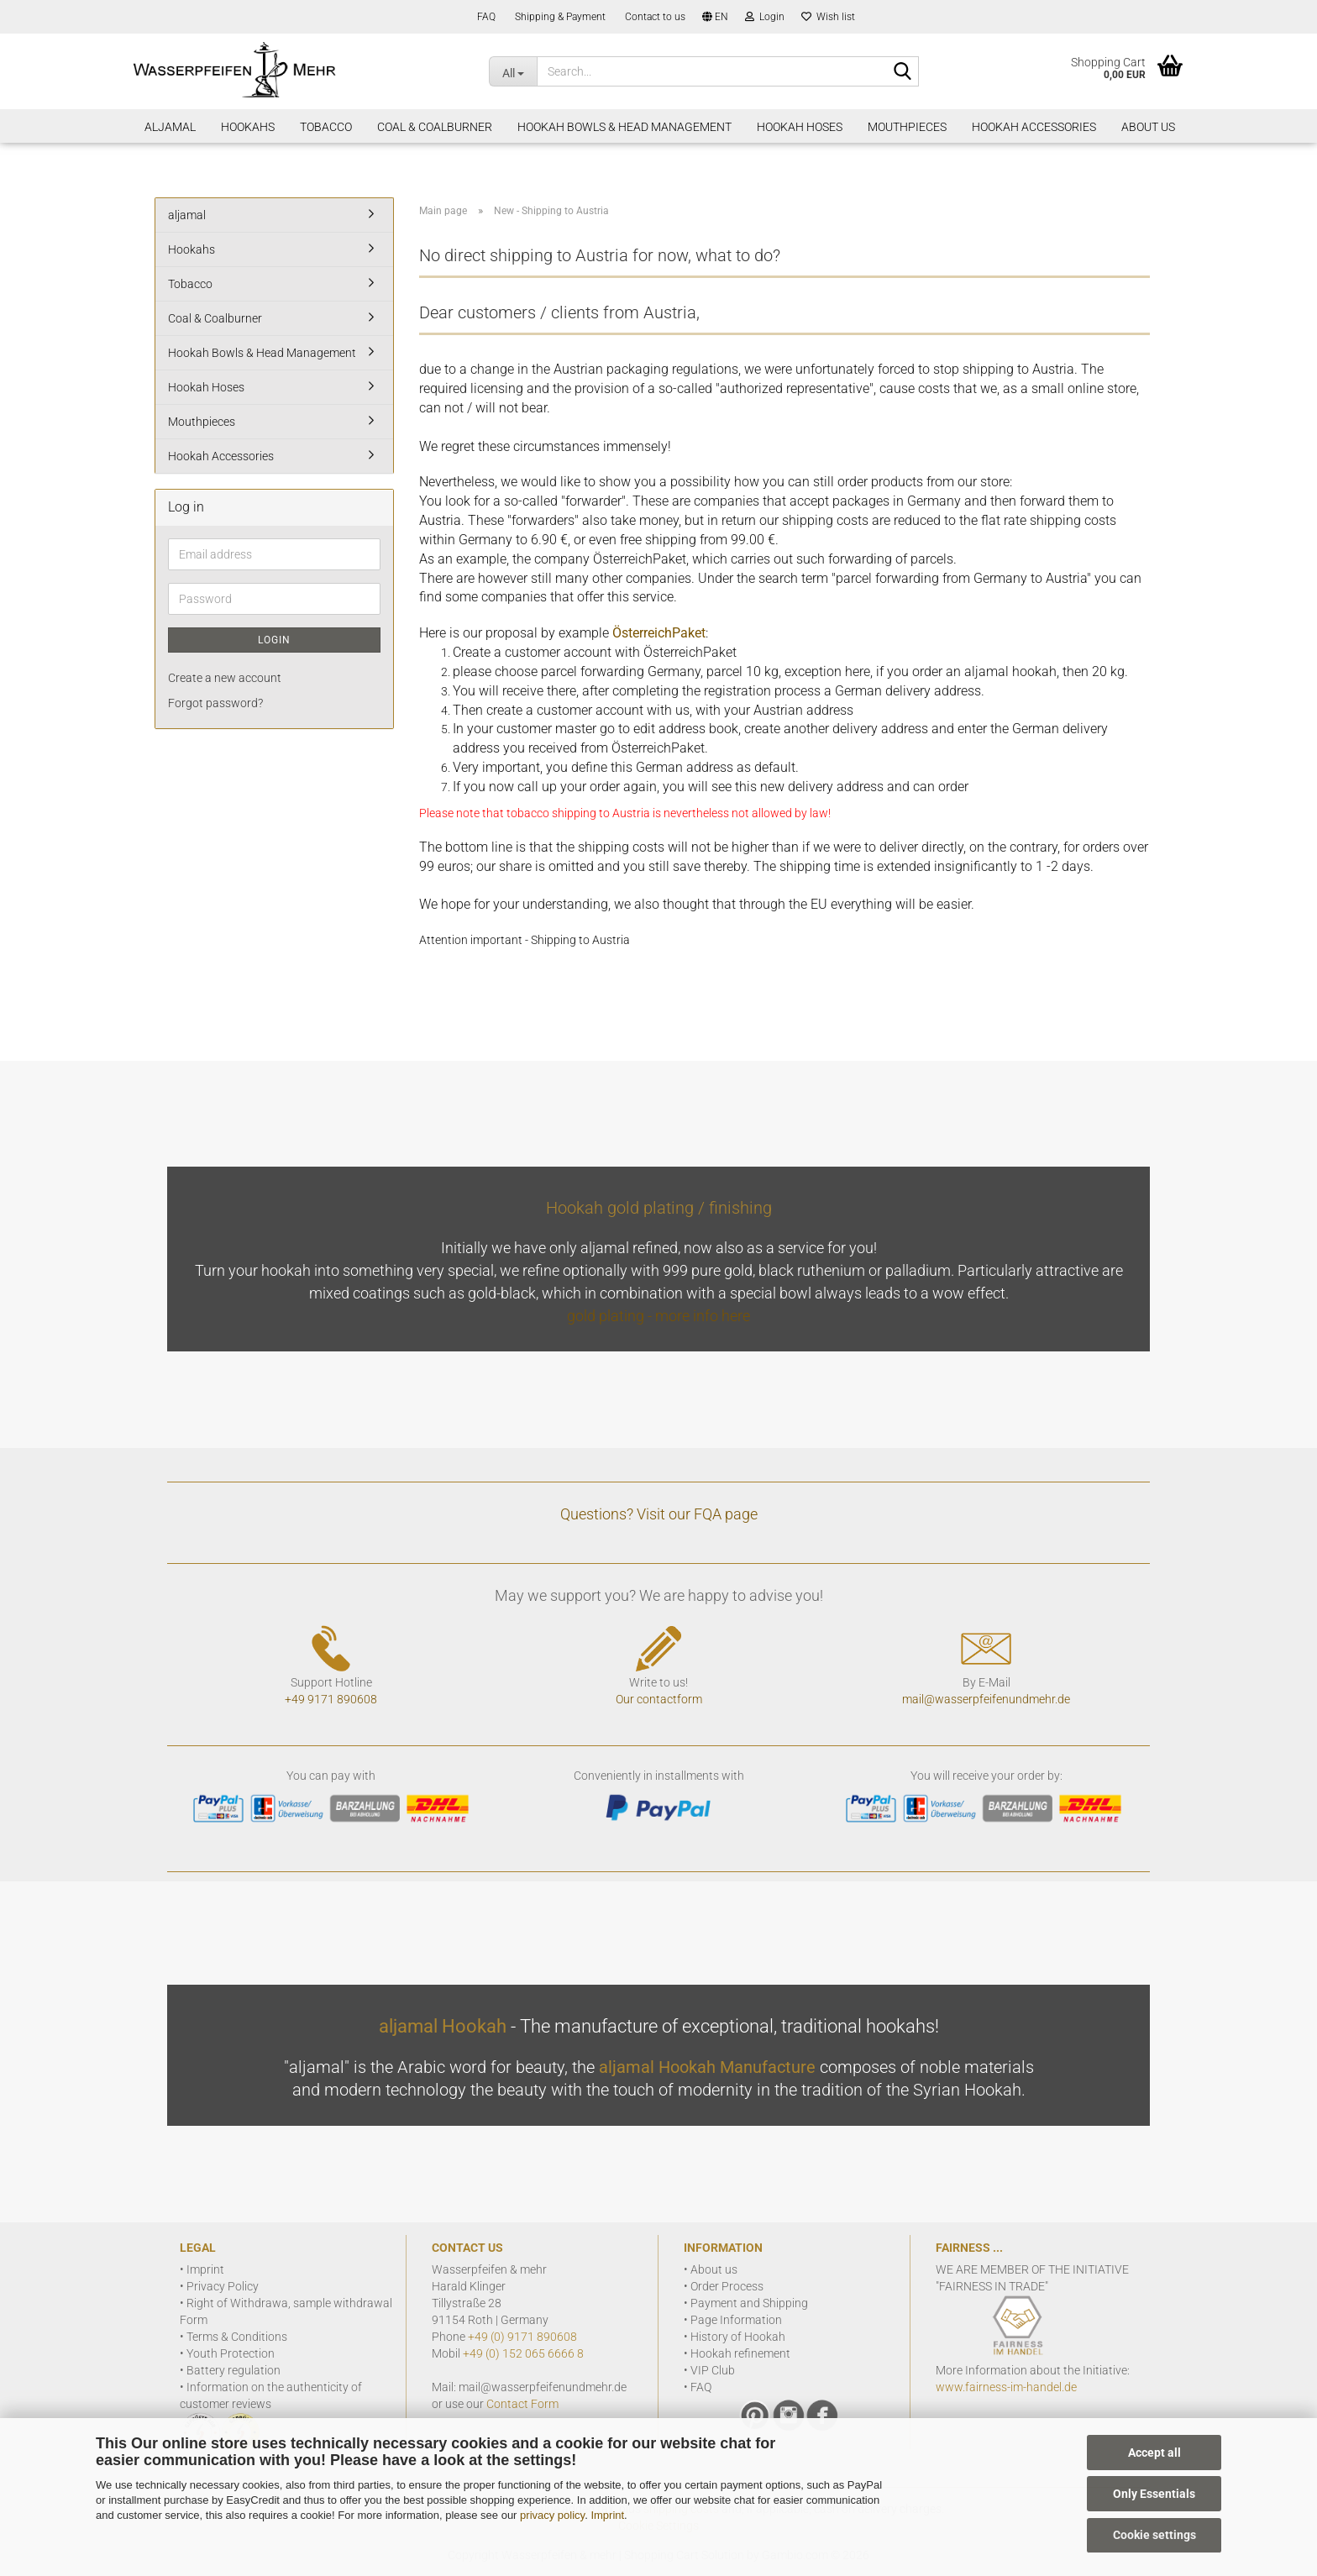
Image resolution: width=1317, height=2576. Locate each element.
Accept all (1154, 2452)
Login (274, 640)
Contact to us (653, 17)
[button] (715, 17)
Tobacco (326, 127)
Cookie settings (1154, 2535)
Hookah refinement (740, 2353)
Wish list (828, 17)
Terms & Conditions (236, 2336)
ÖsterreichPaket (659, 633)
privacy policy (552, 2515)
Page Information (736, 2320)
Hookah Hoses (799, 127)
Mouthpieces (907, 127)
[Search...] (512, 71)
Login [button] (764, 17)
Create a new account (224, 678)
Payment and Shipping (749, 2303)
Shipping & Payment (559, 17)
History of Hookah (737, 2336)
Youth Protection (230, 2353)
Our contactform (659, 1699)
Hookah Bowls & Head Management (624, 127)
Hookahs (248, 127)
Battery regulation (233, 2370)
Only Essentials (1154, 2493)
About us (713, 2269)
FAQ (485, 17)
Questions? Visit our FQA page (659, 1514)
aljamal (170, 127)
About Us (1148, 127)
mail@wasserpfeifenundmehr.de (986, 1699)
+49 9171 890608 (331, 1699)
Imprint (607, 2515)
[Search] (903, 72)
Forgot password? (215, 703)
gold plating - (611, 1316)
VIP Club (712, 2370)
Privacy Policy (222, 2286)
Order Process (726, 2286)
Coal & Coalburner (434, 127)
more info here (702, 1316)
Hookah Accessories (1034, 127)
